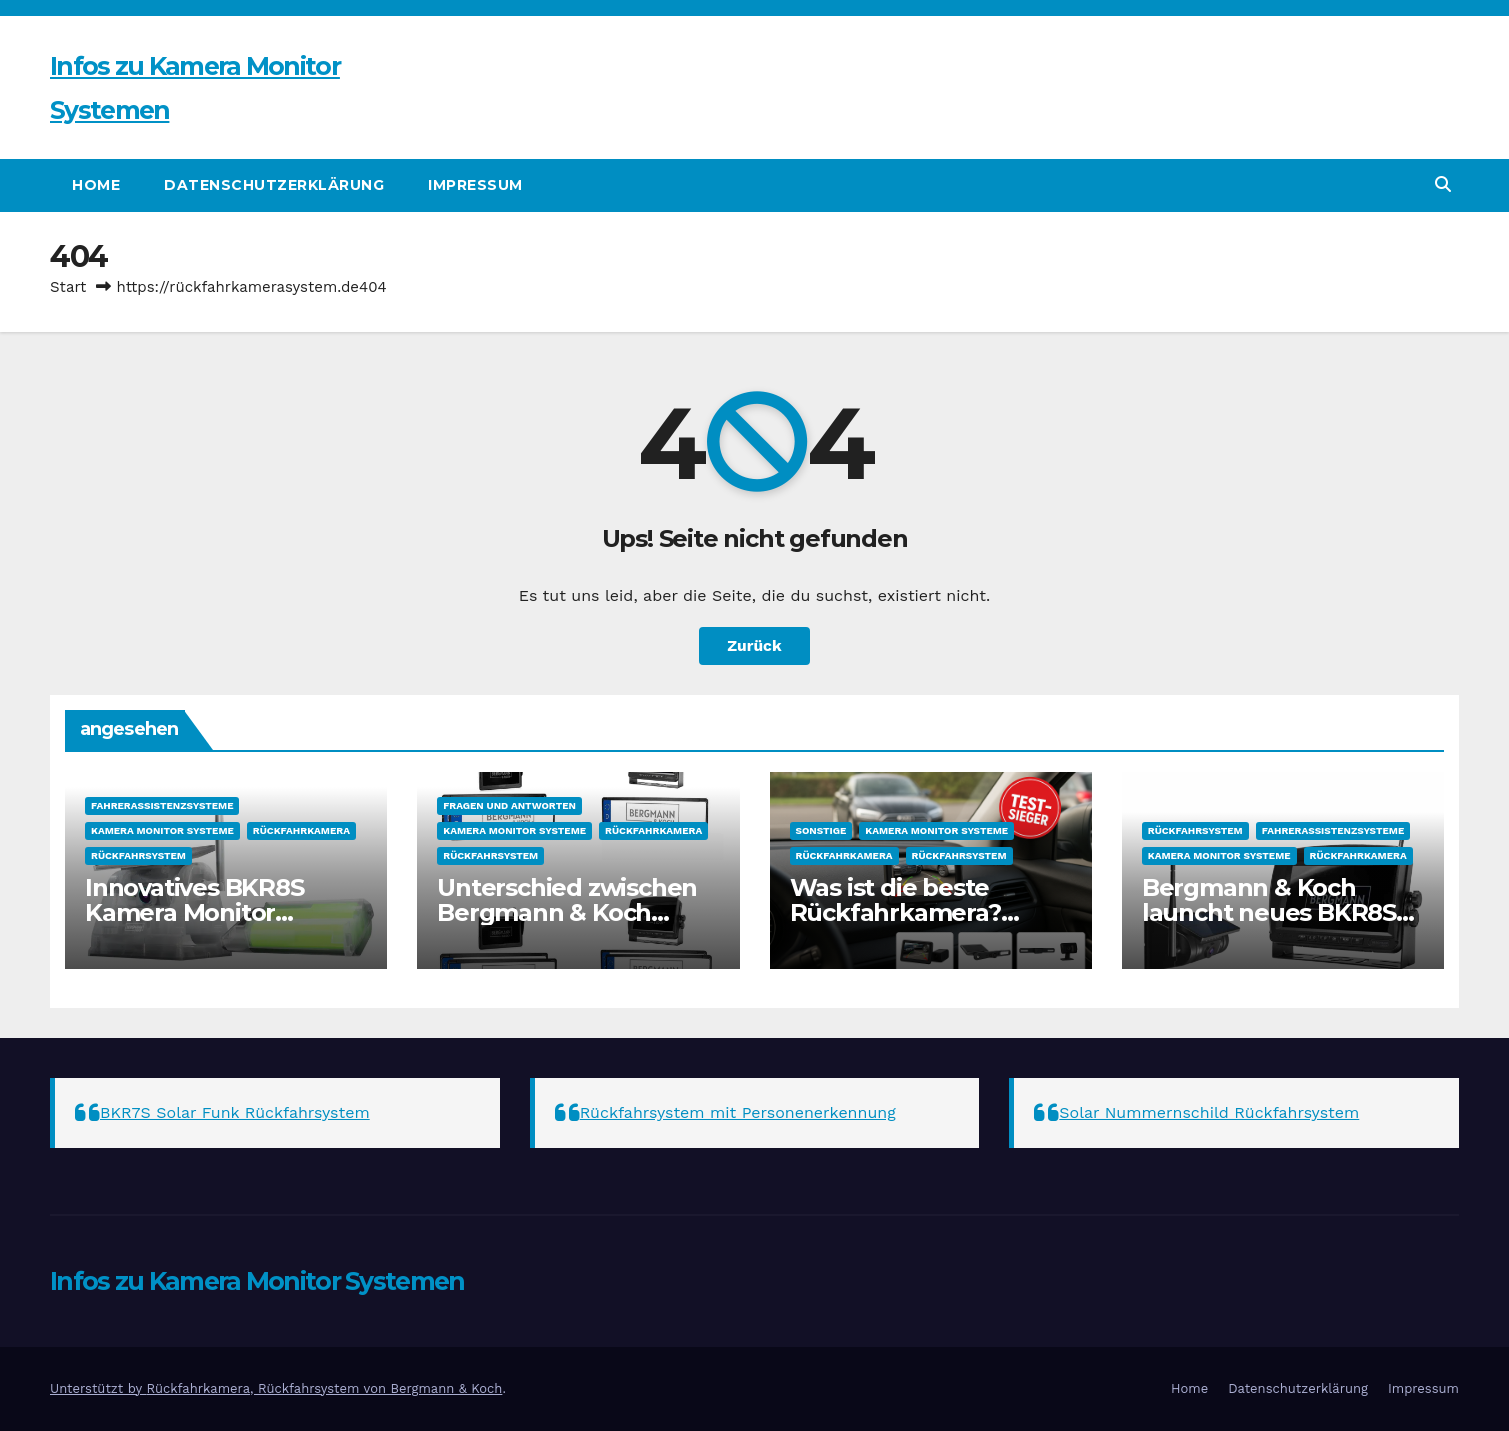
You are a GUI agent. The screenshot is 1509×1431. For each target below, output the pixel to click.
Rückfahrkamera (301, 830)
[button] (1443, 184)
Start (68, 287)
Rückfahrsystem (138, 855)
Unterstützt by (98, 1388)
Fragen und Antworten (509, 805)
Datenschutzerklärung (274, 185)
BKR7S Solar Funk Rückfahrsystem (235, 1112)
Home (96, 185)
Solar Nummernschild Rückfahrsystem (1209, 1112)
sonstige (821, 830)
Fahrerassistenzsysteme (162, 805)
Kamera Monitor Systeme (162, 830)
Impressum (475, 185)
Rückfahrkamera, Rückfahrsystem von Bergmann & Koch (324, 1388)
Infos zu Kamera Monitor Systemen (257, 1281)
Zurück (755, 645)
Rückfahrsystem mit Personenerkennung (738, 1112)
